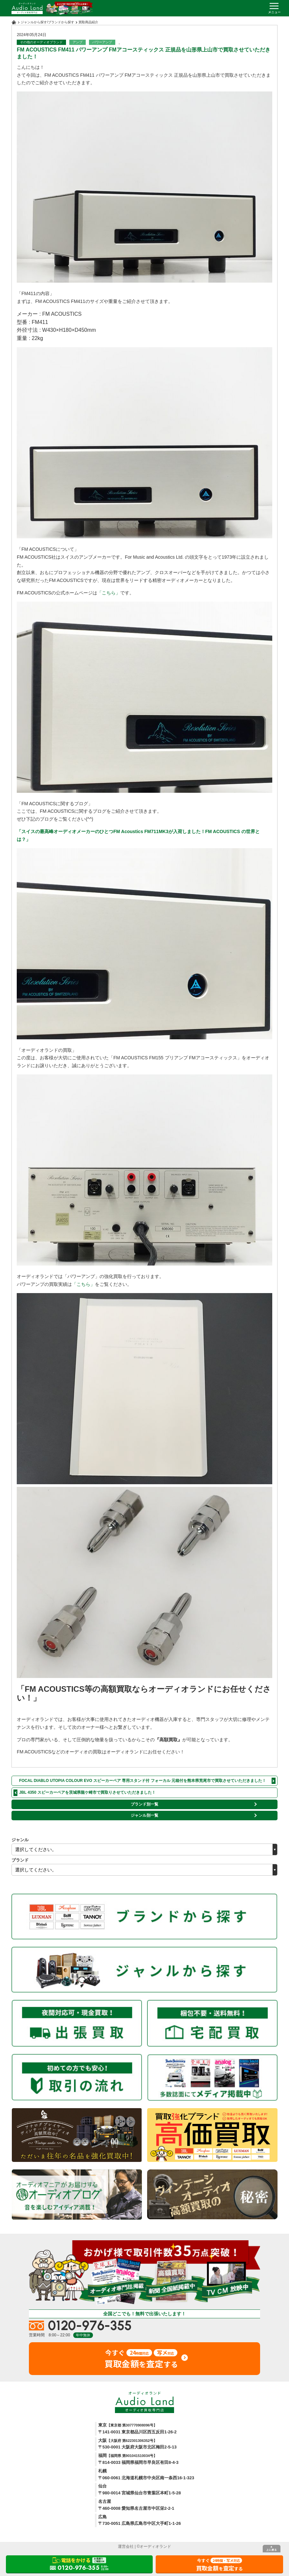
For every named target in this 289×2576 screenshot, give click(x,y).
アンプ (77, 42)
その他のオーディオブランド (41, 42)
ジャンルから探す (34, 22)
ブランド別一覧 (144, 1804)
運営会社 (126, 2546)
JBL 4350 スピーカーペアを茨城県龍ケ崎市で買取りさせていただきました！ (87, 1792)
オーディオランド (155, 2546)
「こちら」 (108, 592)
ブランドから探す (61, 22)
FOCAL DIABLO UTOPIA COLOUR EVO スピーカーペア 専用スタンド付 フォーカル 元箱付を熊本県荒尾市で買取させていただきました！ (142, 1780)
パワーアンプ (102, 42)
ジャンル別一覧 (144, 1815)
